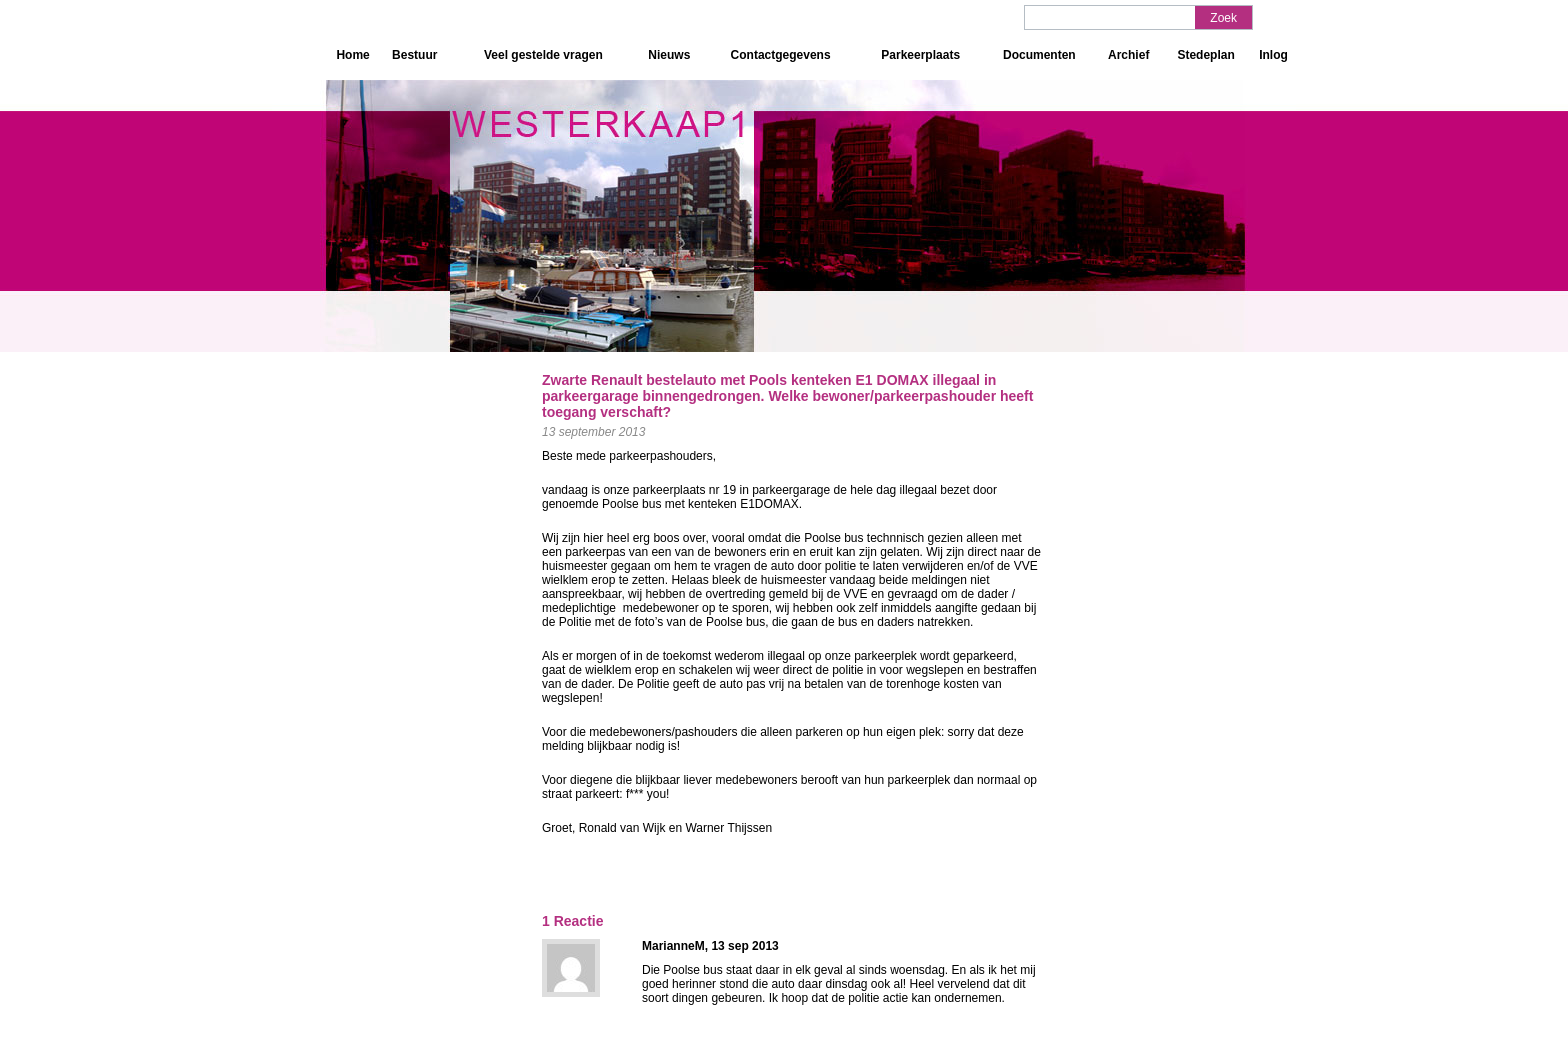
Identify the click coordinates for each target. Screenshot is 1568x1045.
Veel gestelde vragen (543, 55)
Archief (1128, 55)
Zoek (1223, 18)
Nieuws (669, 55)
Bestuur (414, 55)
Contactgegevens (781, 55)
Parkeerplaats (920, 55)
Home (352, 55)
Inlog (1273, 55)
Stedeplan (1205, 55)
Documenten (1039, 55)
